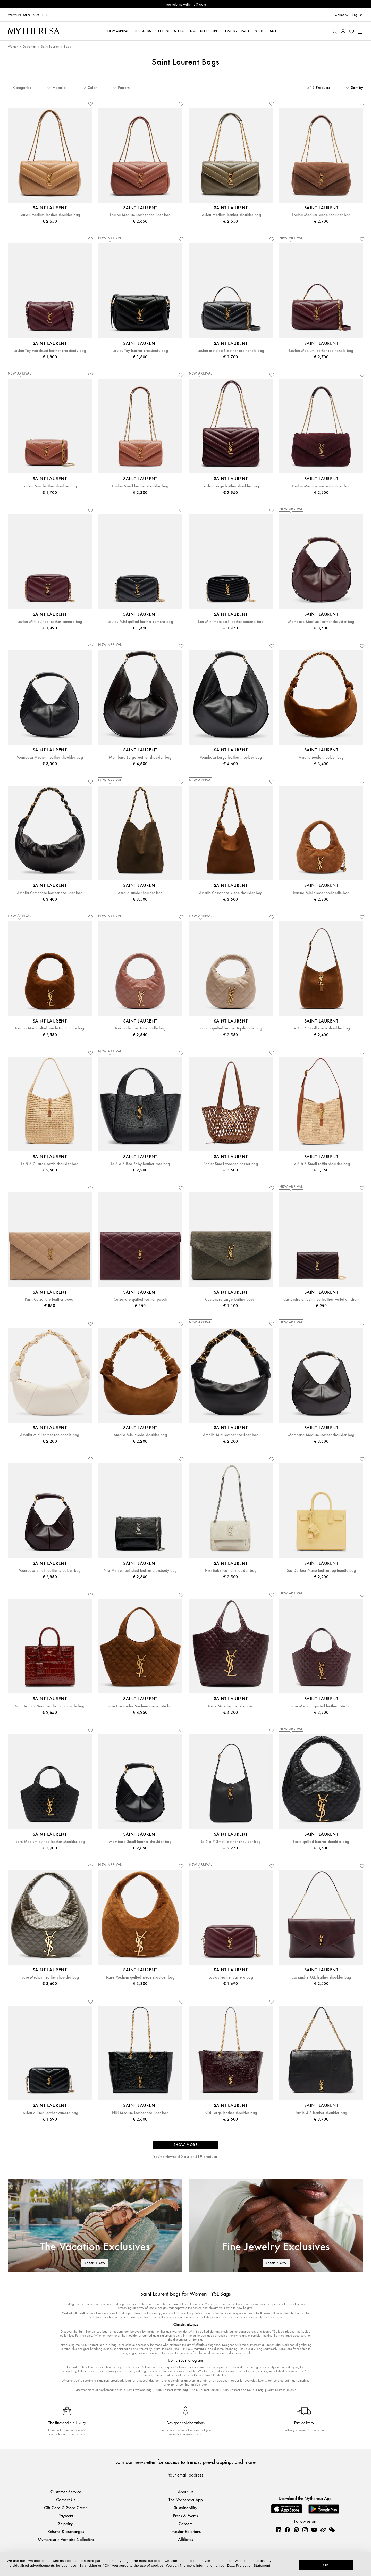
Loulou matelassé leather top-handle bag (230, 351)
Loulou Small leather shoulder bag (140, 486)
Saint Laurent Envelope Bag (133, 2390)
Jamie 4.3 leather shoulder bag (321, 2113)
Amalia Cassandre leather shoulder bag (49, 893)
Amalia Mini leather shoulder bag (230, 1435)
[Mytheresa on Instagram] (305, 2529)
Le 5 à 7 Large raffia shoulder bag (49, 1164)
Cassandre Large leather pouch (230, 1299)
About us (185, 2492)
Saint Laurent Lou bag (93, 2331)
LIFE (45, 15)
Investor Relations (185, 2531)
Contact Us (65, 2500)
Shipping (65, 2524)
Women (14, 15)
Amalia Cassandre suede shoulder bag (231, 893)
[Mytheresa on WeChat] (332, 2529)
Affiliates (185, 2539)
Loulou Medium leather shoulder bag (49, 215)
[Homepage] (33, 31)
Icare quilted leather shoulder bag (321, 1842)
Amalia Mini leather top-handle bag (49, 1435)
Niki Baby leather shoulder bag (230, 1571)
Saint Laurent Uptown (281, 2390)
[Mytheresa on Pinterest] (296, 2529)
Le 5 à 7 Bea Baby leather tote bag (140, 1164)
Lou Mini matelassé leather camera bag (230, 622)
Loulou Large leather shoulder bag (231, 486)
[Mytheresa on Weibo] (323, 2529)
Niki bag (295, 2313)
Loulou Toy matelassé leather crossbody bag (49, 351)
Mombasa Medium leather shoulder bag (321, 622)
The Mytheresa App (185, 2500)
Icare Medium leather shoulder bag (50, 1977)
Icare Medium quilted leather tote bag (321, 1706)
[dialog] (185, 2564)
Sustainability (185, 2508)
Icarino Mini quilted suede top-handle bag (49, 1028)
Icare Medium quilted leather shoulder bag (49, 1842)
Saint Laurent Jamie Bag (172, 2390)
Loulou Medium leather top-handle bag (321, 351)
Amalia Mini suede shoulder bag (140, 1435)
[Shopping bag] (360, 31)
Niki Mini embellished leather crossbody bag (140, 1571)
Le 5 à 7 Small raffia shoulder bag (321, 1164)
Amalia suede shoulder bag (321, 757)
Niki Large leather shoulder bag (231, 2113)
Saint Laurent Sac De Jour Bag (243, 2390)
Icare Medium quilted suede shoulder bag (140, 1977)
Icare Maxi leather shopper (230, 1706)
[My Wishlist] (351, 31)
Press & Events (185, 2516)
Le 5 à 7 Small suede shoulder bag (321, 1028)
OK (326, 2565)
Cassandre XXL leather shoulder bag (321, 1977)
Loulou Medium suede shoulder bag (321, 215)
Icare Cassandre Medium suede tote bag (140, 1706)
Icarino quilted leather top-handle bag (230, 1028)
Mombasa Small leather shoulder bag (50, 1571)
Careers (185, 2524)
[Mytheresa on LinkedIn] (278, 2529)
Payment (65, 2516)
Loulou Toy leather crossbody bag (140, 351)
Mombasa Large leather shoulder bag (140, 757)
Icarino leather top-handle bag (140, 1028)
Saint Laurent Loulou (205, 2390)
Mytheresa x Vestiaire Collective (66, 2539)
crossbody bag (121, 2380)
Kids (36, 15)
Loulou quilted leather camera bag (49, 2113)
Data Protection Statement (248, 2565)
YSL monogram (151, 2367)
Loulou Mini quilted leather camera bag (49, 622)
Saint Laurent (50, 46)
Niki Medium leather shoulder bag (140, 2113)
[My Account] (343, 31)
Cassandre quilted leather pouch (140, 1299)
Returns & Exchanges (66, 2531)
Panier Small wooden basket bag (231, 1164)
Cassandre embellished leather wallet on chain (321, 1299)
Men (26, 15)
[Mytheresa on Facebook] (287, 2529)
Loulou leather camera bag (230, 1977)
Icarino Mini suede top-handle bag (321, 893)
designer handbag (90, 2349)
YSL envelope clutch (137, 2317)
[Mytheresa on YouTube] (314, 2529)
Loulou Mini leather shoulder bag (49, 486)
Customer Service (65, 2492)
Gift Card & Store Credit (65, 2508)
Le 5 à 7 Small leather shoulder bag (231, 1842)
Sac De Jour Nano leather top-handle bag (321, 1571)
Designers (30, 46)
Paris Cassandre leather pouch (50, 1299)
